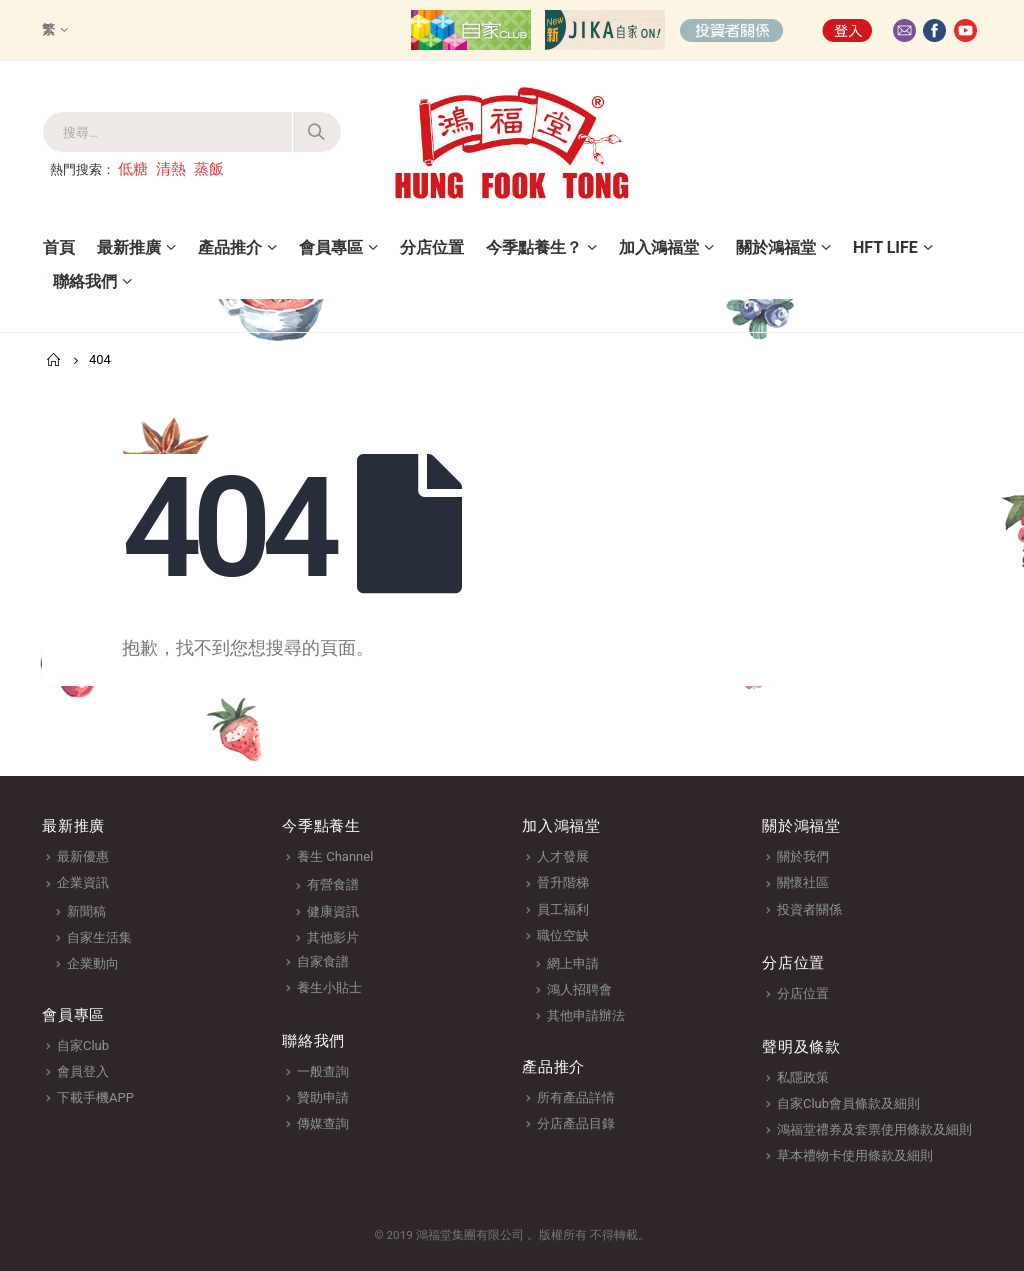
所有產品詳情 (576, 1097)
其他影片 (333, 937)
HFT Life (885, 247)
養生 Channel (335, 856)
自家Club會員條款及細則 (848, 1103)
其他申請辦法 (586, 1015)
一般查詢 (323, 1071)
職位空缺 (563, 935)
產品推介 (230, 247)
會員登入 (83, 1071)
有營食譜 (333, 884)
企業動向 (93, 963)
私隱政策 (803, 1077)
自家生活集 (99, 937)
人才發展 (563, 856)
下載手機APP (95, 1097)
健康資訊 (333, 911)
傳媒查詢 (323, 1123)
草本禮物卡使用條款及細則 (855, 1155)
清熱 (171, 169)
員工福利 (563, 909)
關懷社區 (803, 882)
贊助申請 (323, 1097)
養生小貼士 (329, 987)
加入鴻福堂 (659, 247)
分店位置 (432, 247)
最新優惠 (83, 856)
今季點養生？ (534, 247)
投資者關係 (809, 909)
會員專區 (331, 247)
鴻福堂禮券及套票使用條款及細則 (874, 1129)
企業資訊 (83, 882)
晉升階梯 (563, 882)
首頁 (59, 247)
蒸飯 (209, 169)
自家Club (83, 1045)
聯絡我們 (85, 281)
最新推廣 (129, 247)
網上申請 (573, 963)
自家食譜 (323, 961)
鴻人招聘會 (579, 989)
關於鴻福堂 (776, 247)
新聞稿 (86, 911)
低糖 (133, 169)
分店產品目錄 (576, 1123)
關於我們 (803, 856)
